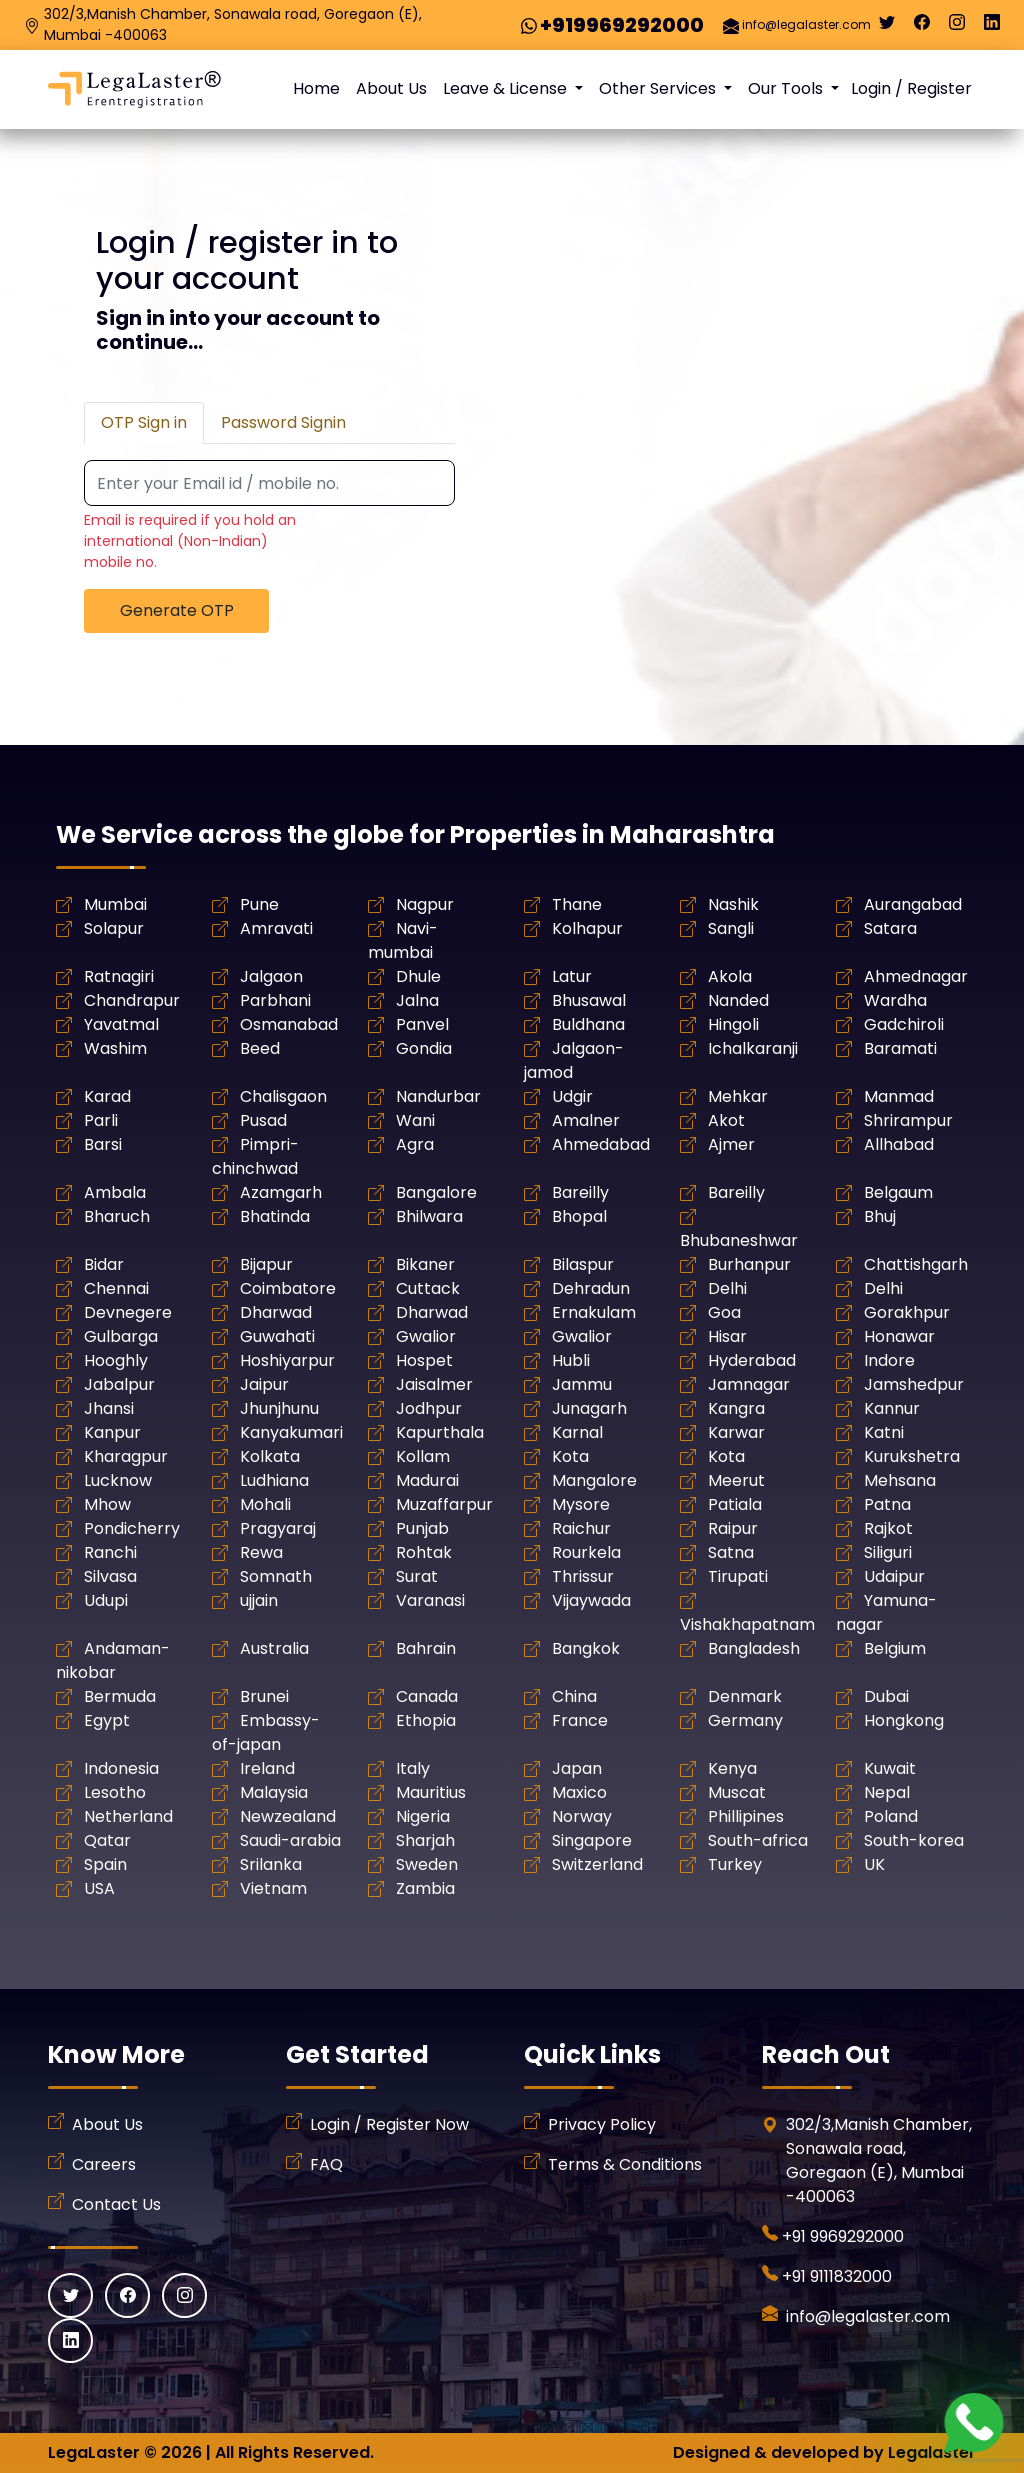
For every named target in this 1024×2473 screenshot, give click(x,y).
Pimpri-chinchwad (255, 1156)
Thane (577, 904)
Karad (107, 1096)
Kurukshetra (912, 1456)
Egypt (107, 1720)
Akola (730, 976)
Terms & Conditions (625, 2164)
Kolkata (270, 1456)
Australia (274, 1648)
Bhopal (579, 1216)
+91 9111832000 (837, 2276)
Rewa (261, 1552)
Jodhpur (429, 1408)
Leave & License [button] (507, 88)
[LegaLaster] (134, 89)
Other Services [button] (659, 88)
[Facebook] (922, 27)
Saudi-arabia (290, 1840)
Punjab (422, 1528)
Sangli (731, 928)
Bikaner (425, 1264)
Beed (260, 1048)
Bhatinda (275, 1216)
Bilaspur (583, 1264)
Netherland (128, 1816)
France (580, 1720)
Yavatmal (121, 1024)
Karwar (736, 1432)
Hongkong (904, 1720)
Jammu (582, 1384)
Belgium (895, 1648)
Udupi (106, 1600)
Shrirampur (908, 1120)
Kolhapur (587, 928)
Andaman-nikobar (113, 1660)
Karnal (577, 1432)
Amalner (586, 1120)
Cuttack (428, 1288)
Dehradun (591, 1288)
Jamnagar (749, 1384)
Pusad (263, 1120)
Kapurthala (440, 1432)
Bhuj (880, 1216)
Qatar (107, 1840)
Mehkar (738, 1096)
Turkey (735, 1864)
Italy (413, 1768)
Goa (724, 1312)
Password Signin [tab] (283, 422)
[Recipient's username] (269, 484)
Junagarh (589, 1408)
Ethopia (426, 1720)
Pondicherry (132, 1528)
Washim (115, 1048)
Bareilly (580, 1192)
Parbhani (275, 1000)
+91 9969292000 (843, 2236)
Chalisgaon (283, 1096)
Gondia (424, 1048)
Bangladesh (754, 1648)
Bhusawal (589, 1000)
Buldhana (588, 1024)
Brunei (264, 1696)
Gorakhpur (907, 1312)
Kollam (423, 1456)
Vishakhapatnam (747, 1624)
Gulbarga (121, 1336)
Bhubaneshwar (739, 1240)
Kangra (736, 1408)
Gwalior (426, 1336)
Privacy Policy (602, 2124)
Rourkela (586, 1552)
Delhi (727, 1288)
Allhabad (899, 1144)
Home (316, 88)
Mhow (107, 1504)
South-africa (758, 1840)
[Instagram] (957, 27)
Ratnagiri (119, 976)
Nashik (733, 904)
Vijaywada (591, 1600)
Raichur (581, 1528)
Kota (570, 1456)
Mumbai (115, 904)
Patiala (735, 1504)
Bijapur (266, 1264)
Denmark (745, 1696)
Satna (731, 1552)
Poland (891, 1816)
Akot (726, 1120)
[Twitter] (887, 27)
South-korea (914, 1840)
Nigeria (423, 1816)
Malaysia (274, 1792)
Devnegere (128, 1312)
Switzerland (597, 1864)
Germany (745, 1720)
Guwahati (277, 1336)
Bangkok (586, 1648)
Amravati (276, 928)
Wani (415, 1120)
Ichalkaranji (753, 1048)
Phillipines (746, 1816)
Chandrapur (132, 1000)
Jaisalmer (434, 1384)
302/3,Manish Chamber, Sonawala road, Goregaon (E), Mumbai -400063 (233, 24)
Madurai (427, 1480)
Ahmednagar (916, 976)
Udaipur (894, 1576)
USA (99, 1888)
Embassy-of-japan (266, 1732)
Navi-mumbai (403, 940)
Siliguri (888, 1552)
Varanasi (430, 1600)
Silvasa (110, 1576)
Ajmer (731, 1144)
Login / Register (911, 88)
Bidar (104, 1264)
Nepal (887, 1792)
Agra (415, 1144)
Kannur (892, 1408)
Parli (101, 1120)
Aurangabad (913, 904)
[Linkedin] (992, 27)
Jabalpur (119, 1384)
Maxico (579, 1792)
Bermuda (120, 1696)
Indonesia (121, 1768)
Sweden (427, 1864)
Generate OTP (177, 610)
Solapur (114, 928)
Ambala (115, 1192)
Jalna (417, 1000)
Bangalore (436, 1192)
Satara (890, 928)
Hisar (727, 1336)
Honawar (899, 1336)
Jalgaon (271, 976)
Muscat (737, 1792)
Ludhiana (274, 1480)
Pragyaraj (278, 1528)
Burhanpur (749, 1264)
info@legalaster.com (806, 24)
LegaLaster (94, 2452)
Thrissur (583, 1576)
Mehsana (900, 1480)
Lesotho (115, 1792)
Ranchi (110, 1552)
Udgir (572, 1096)
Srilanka (271, 1864)
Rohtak (424, 1552)
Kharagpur (126, 1456)
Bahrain (426, 1648)
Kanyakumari (291, 1432)
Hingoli (733, 1024)
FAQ (326, 2164)
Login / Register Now (389, 2124)
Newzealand (288, 1816)
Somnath (276, 1576)
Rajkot (888, 1528)
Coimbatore (288, 1288)
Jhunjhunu (279, 1408)
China (574, 1696)
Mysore (581, 1504)
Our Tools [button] (787, 88)
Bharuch (117, 1216)
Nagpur (425, 904)
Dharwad (276, 1312)
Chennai (116, 1288)
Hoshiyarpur (287, 1360)
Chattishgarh (916, 1264)
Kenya (732, 1768)
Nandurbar (438, 1096)
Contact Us (116, 2204)
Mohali (265, 1504)
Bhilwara (429, 1216)
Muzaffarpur (444, 1504)
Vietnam (273, 1888)
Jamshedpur (914, 1384)
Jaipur (264, 1384)
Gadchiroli (904, 1024)
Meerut (736, 1480)
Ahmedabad (601, 1144)
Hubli (571, 1360)
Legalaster (932, 2452)
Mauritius (431, 1792)
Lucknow (118, 1480)
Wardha (895, 1000)
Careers (104, 2164)
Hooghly (116, 1360)
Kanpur (112, 1432)
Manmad (899, 1096)
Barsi (103, 1144)
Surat (417, 1576)
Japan (577, 1768)
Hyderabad (752, 1360)
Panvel (422, 1024)
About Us (391, 88)
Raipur (733, 1528)
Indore (889, 1360)
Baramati (900, 1048)
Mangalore (594, 1480)
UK (874, 1864)
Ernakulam (594, 1312)
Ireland (267, 1768)
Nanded (738, 1000)
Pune (259, 904)
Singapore (592, 1840)
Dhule (418, 976)
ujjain (259, 1600)
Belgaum (898, 1192)
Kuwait (890, 1768)
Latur (572, 976)
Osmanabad (289, 1024)
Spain (105, 1864)
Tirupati (738, 1576)
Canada (427, 1696)
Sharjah (425, 1840)
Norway (582, 1816)
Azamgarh (281, 1192)
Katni (884, 1432)
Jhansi (109, 1408)
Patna (887, 1504)
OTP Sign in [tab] (144, 422)
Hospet (424, 1360)
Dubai (886, 1696)
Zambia (425, 1888)
